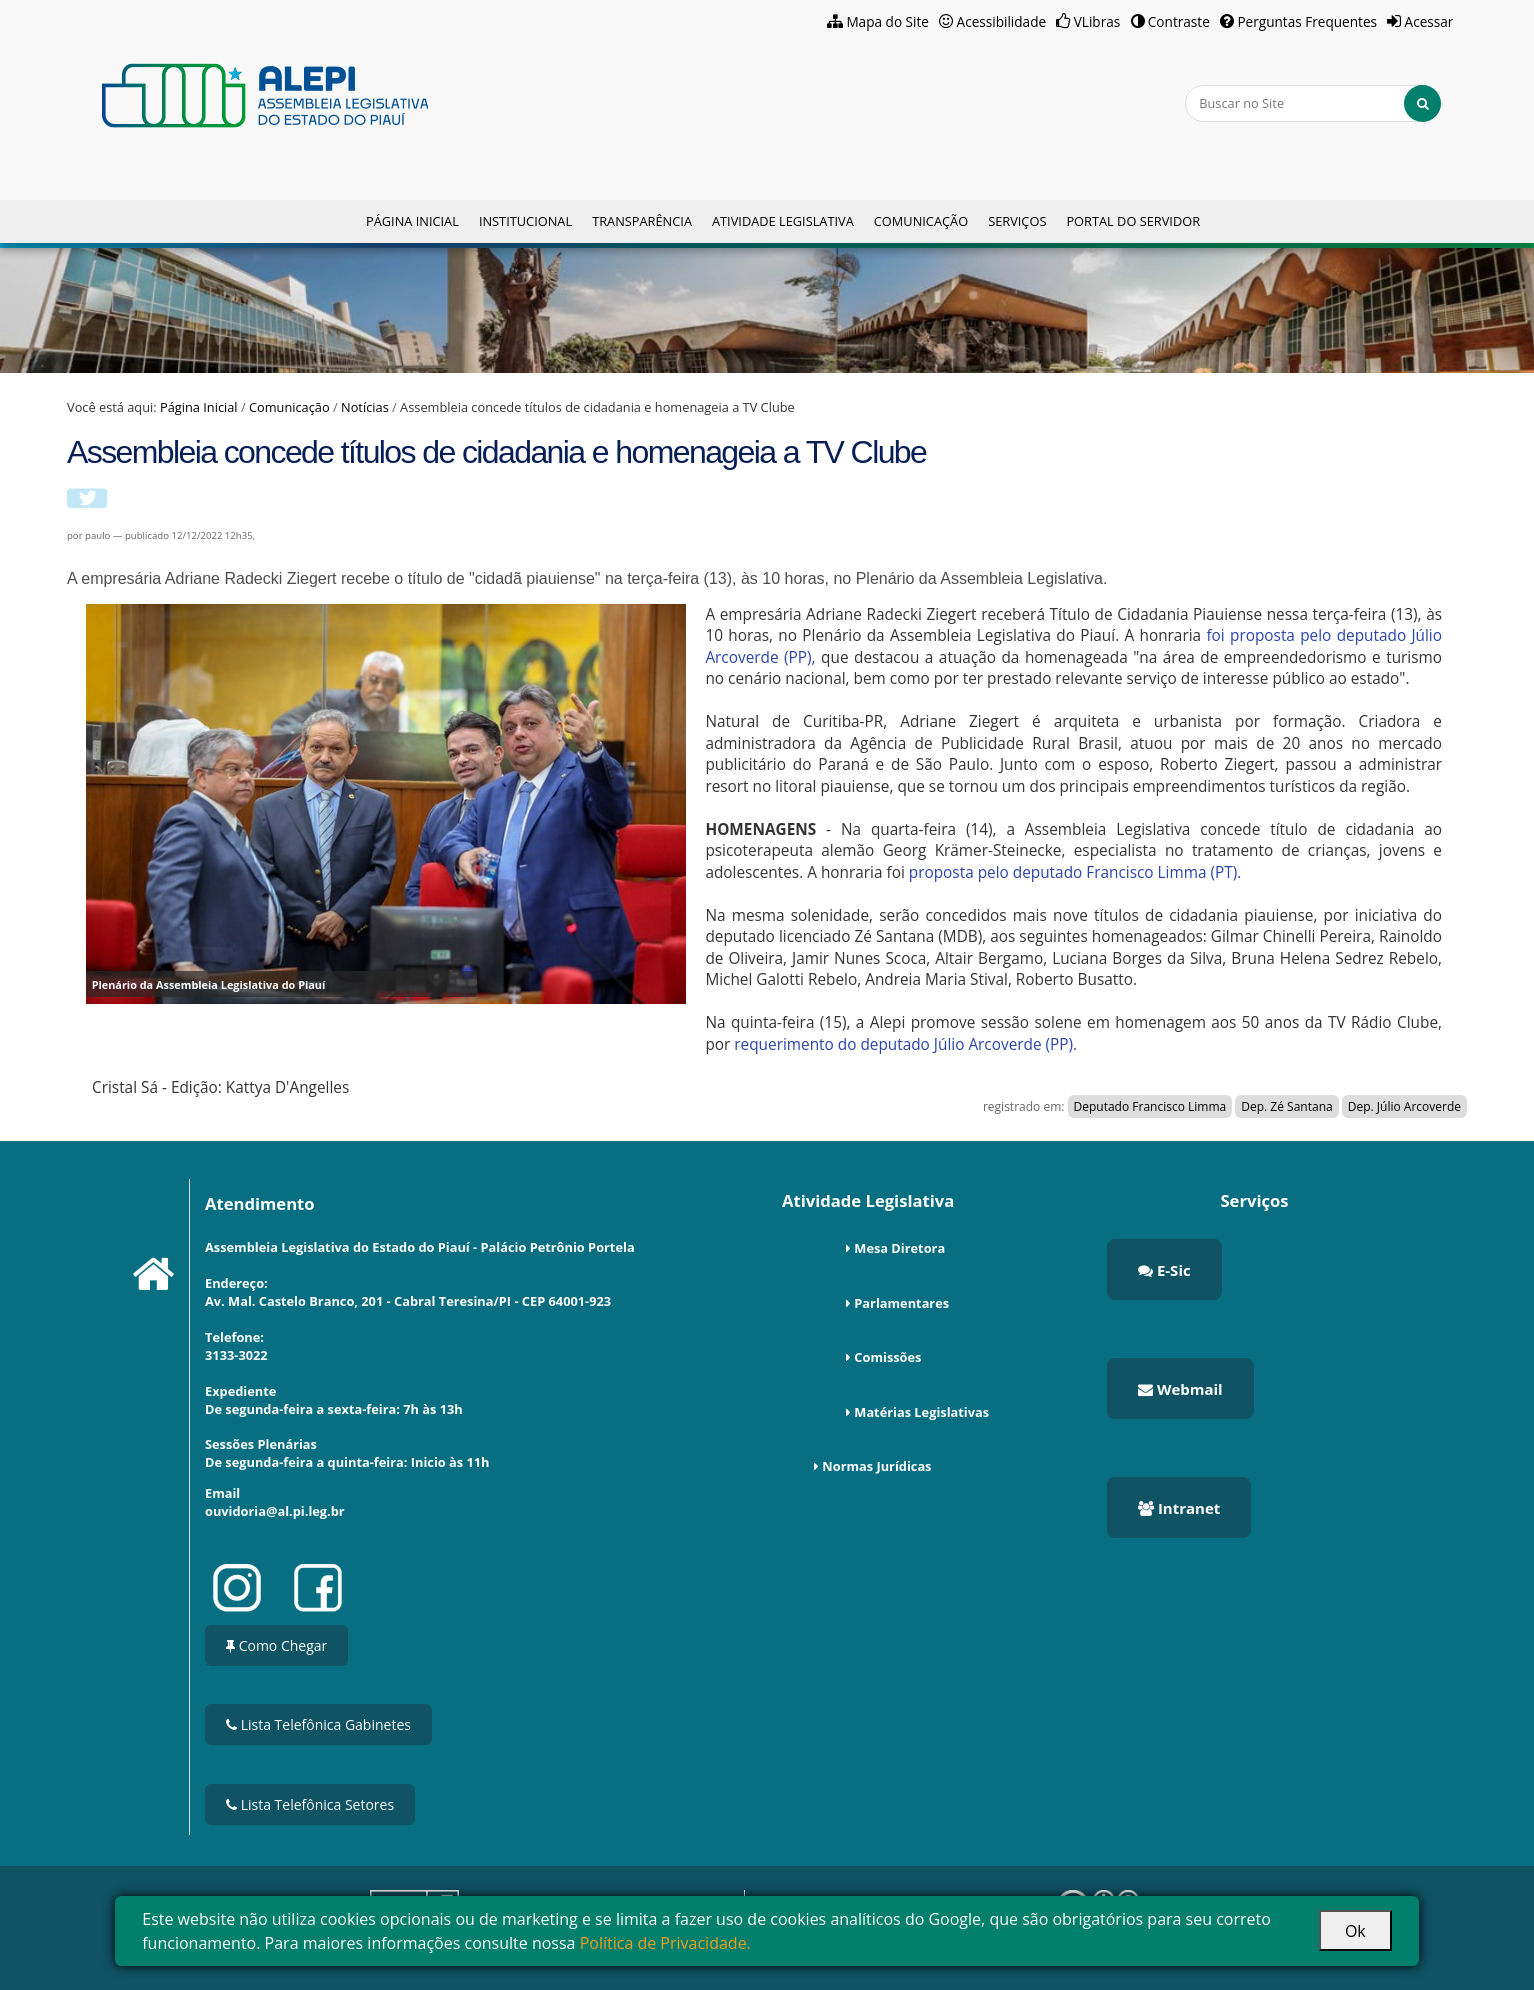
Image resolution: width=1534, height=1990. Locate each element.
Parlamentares (901, 1303)
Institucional (525, 221)
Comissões (887, 1357)
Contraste (1179, 21)
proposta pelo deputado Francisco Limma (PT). (1075, 872)
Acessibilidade (1002, 21)
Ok (1355, 1931)
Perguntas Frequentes (1307, 21)
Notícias (365, 407)
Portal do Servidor (1133, 221)
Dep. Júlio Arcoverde (1404, 1106)
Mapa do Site (887, 21)
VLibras (1097, 21)
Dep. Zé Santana (1286, 1106)
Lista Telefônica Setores (310, 1804)
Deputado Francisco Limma (1150, 1106)
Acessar (1429, 21)
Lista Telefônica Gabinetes (318, 1724)
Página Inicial (412, 221)
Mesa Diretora (899, 1248)
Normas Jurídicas (876, 1466)
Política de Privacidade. (665, 1943)
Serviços (1017, 221)
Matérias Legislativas (921, 1412)
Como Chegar (276, 1645)
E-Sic (1164, 1270)
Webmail (1180, 1389)
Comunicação (921, 221)
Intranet (1179, 1508)
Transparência (642, 221)
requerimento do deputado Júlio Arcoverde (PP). (903, 1044)
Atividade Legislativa (783, 221)
